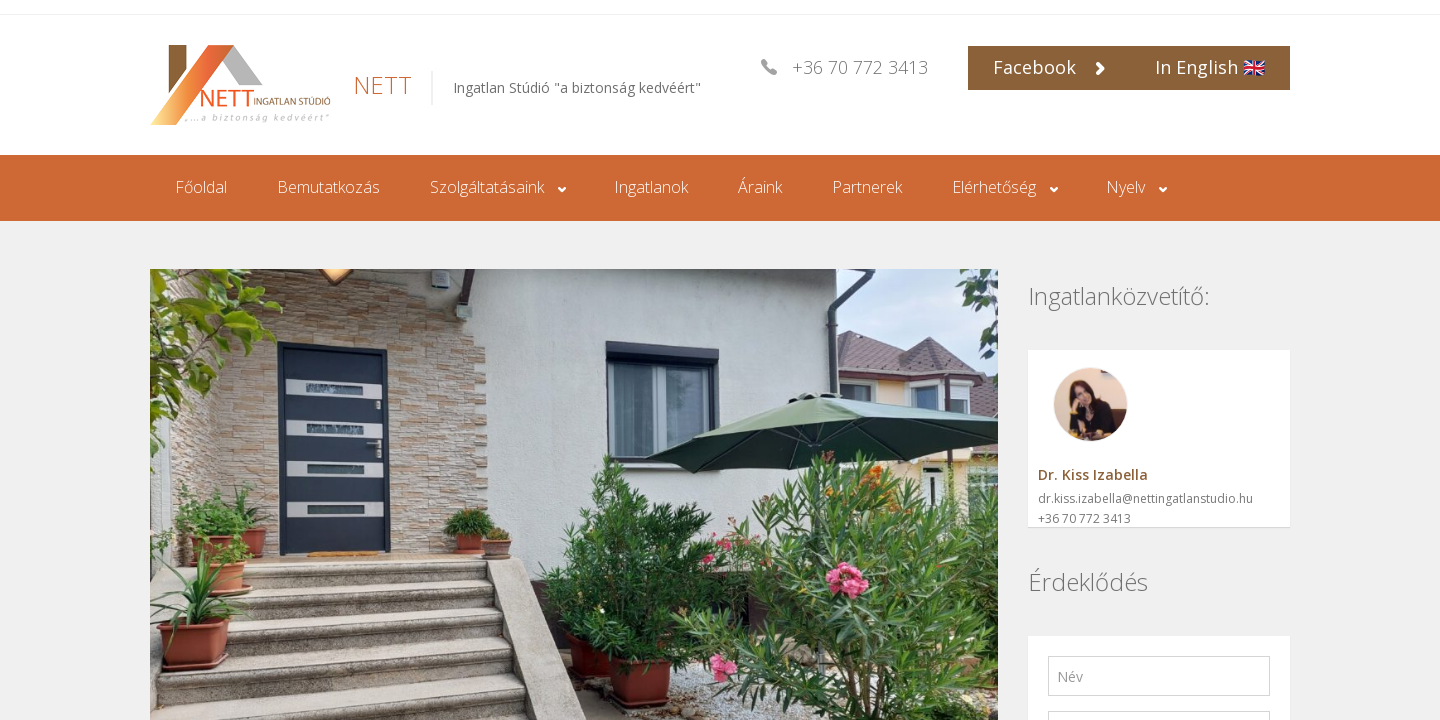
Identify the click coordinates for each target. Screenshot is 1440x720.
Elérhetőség (994, 187)
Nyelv (1125, 187)
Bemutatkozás (328, 187)
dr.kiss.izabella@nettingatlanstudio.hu (1145, 498)
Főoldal (201, 187)
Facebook (1049, 67)
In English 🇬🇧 (1210, 67)
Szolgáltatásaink (487, 187)
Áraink (760, 187)
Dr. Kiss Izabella (1093, 474)
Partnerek (867, 187)
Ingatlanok (651, 187)
